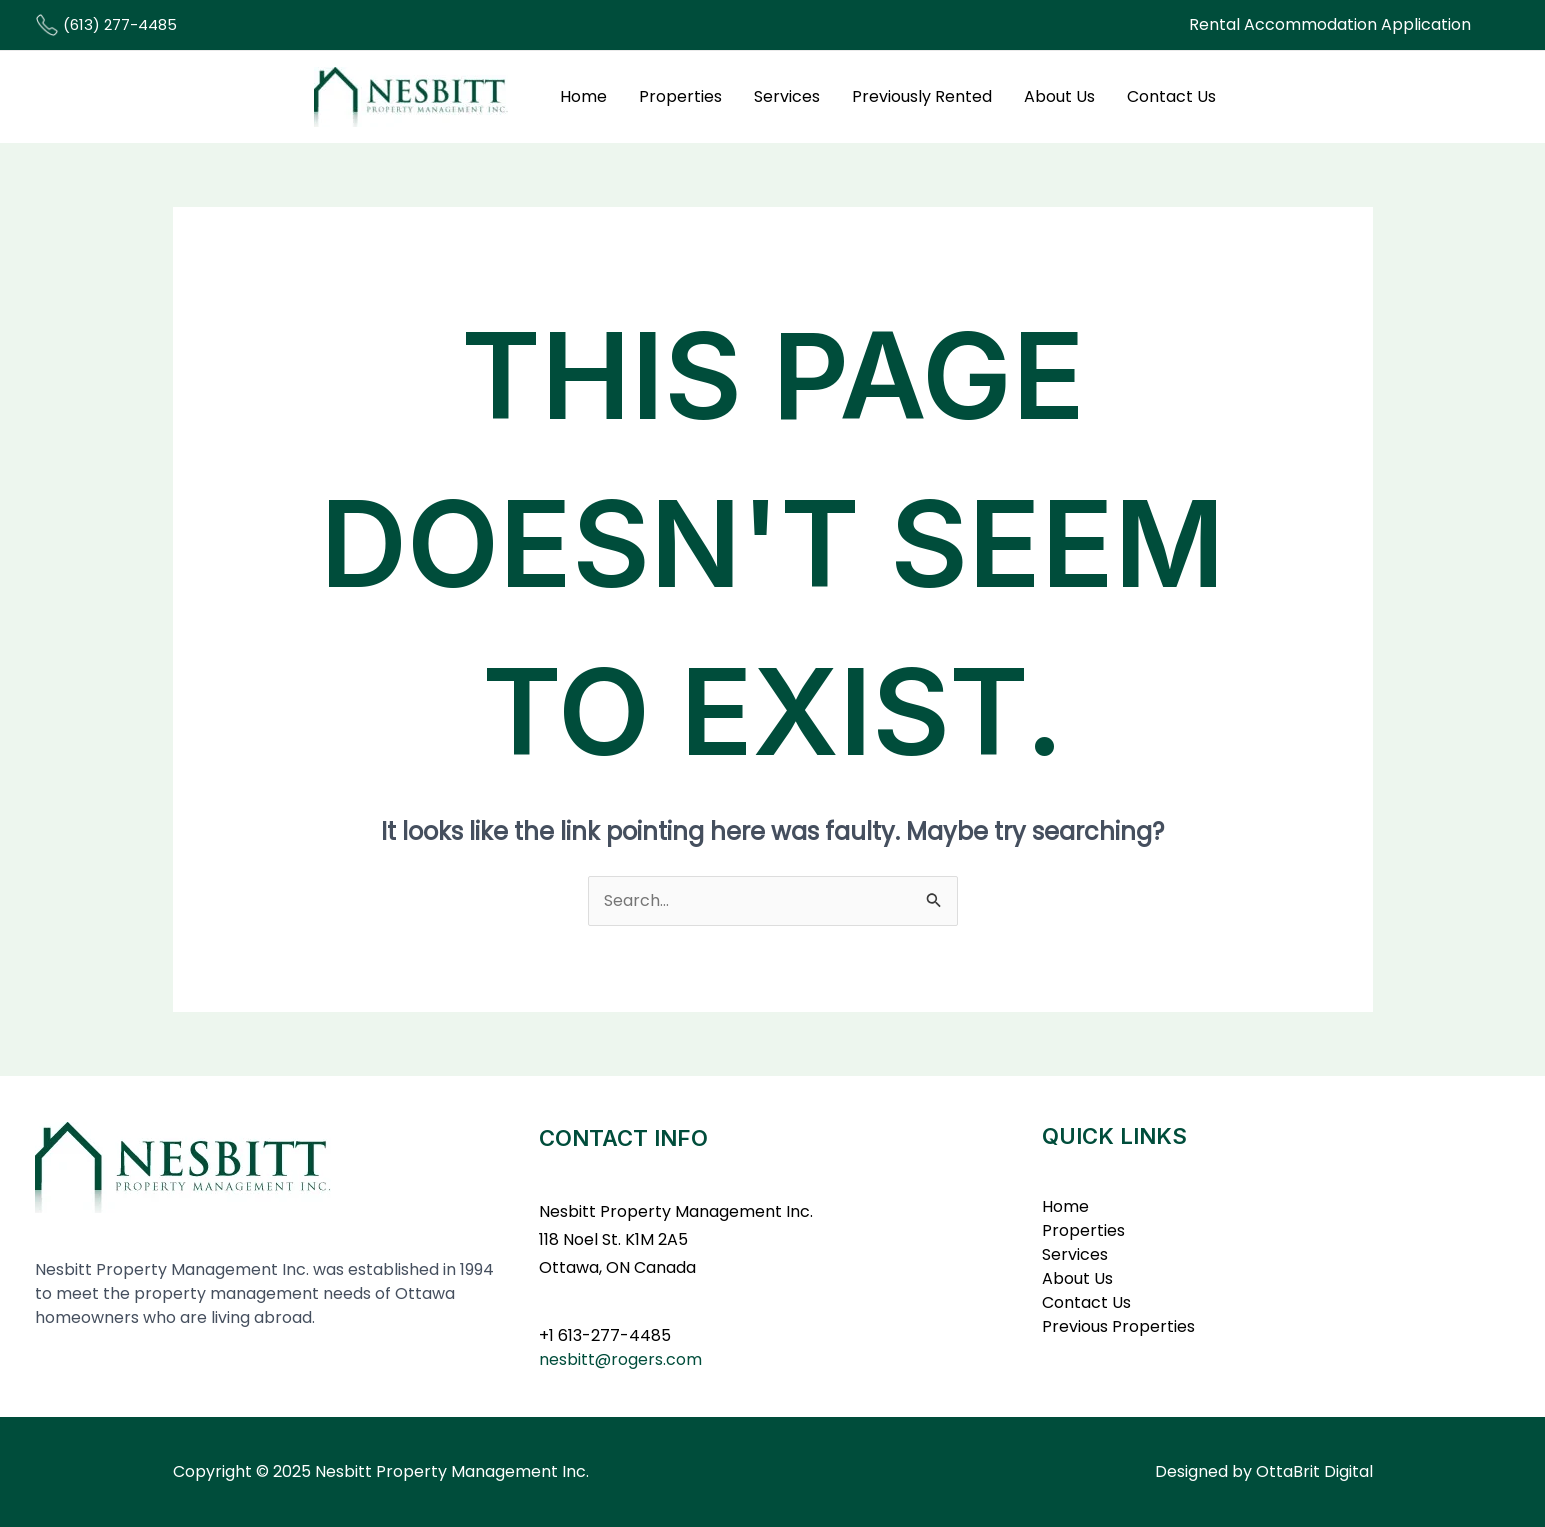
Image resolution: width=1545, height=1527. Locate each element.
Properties (680, 96)
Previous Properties (1118, 1326)
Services (787, 96)
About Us (1059, 96)
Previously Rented (922, 96)
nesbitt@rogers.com (620, 1359)
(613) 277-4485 (106, 24)
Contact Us (1171, 96)
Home (583, 96)
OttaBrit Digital (1314, 1471)
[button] (1330, 25)
